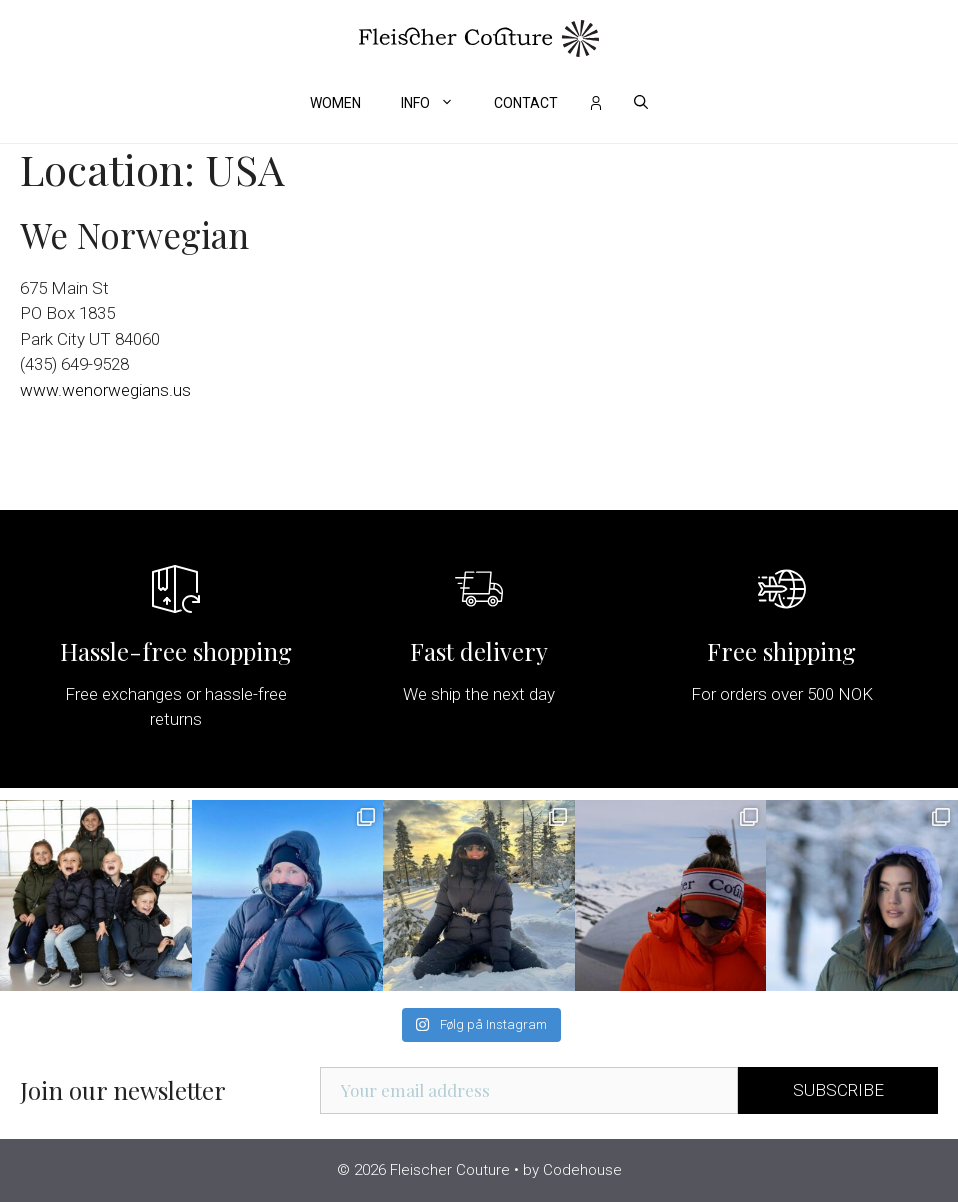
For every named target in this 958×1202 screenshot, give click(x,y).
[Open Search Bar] (641, 103)
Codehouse (582, 1170)
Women (335, 103)
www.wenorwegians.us (105, 390)
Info (437, 103)
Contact (526, 103)
